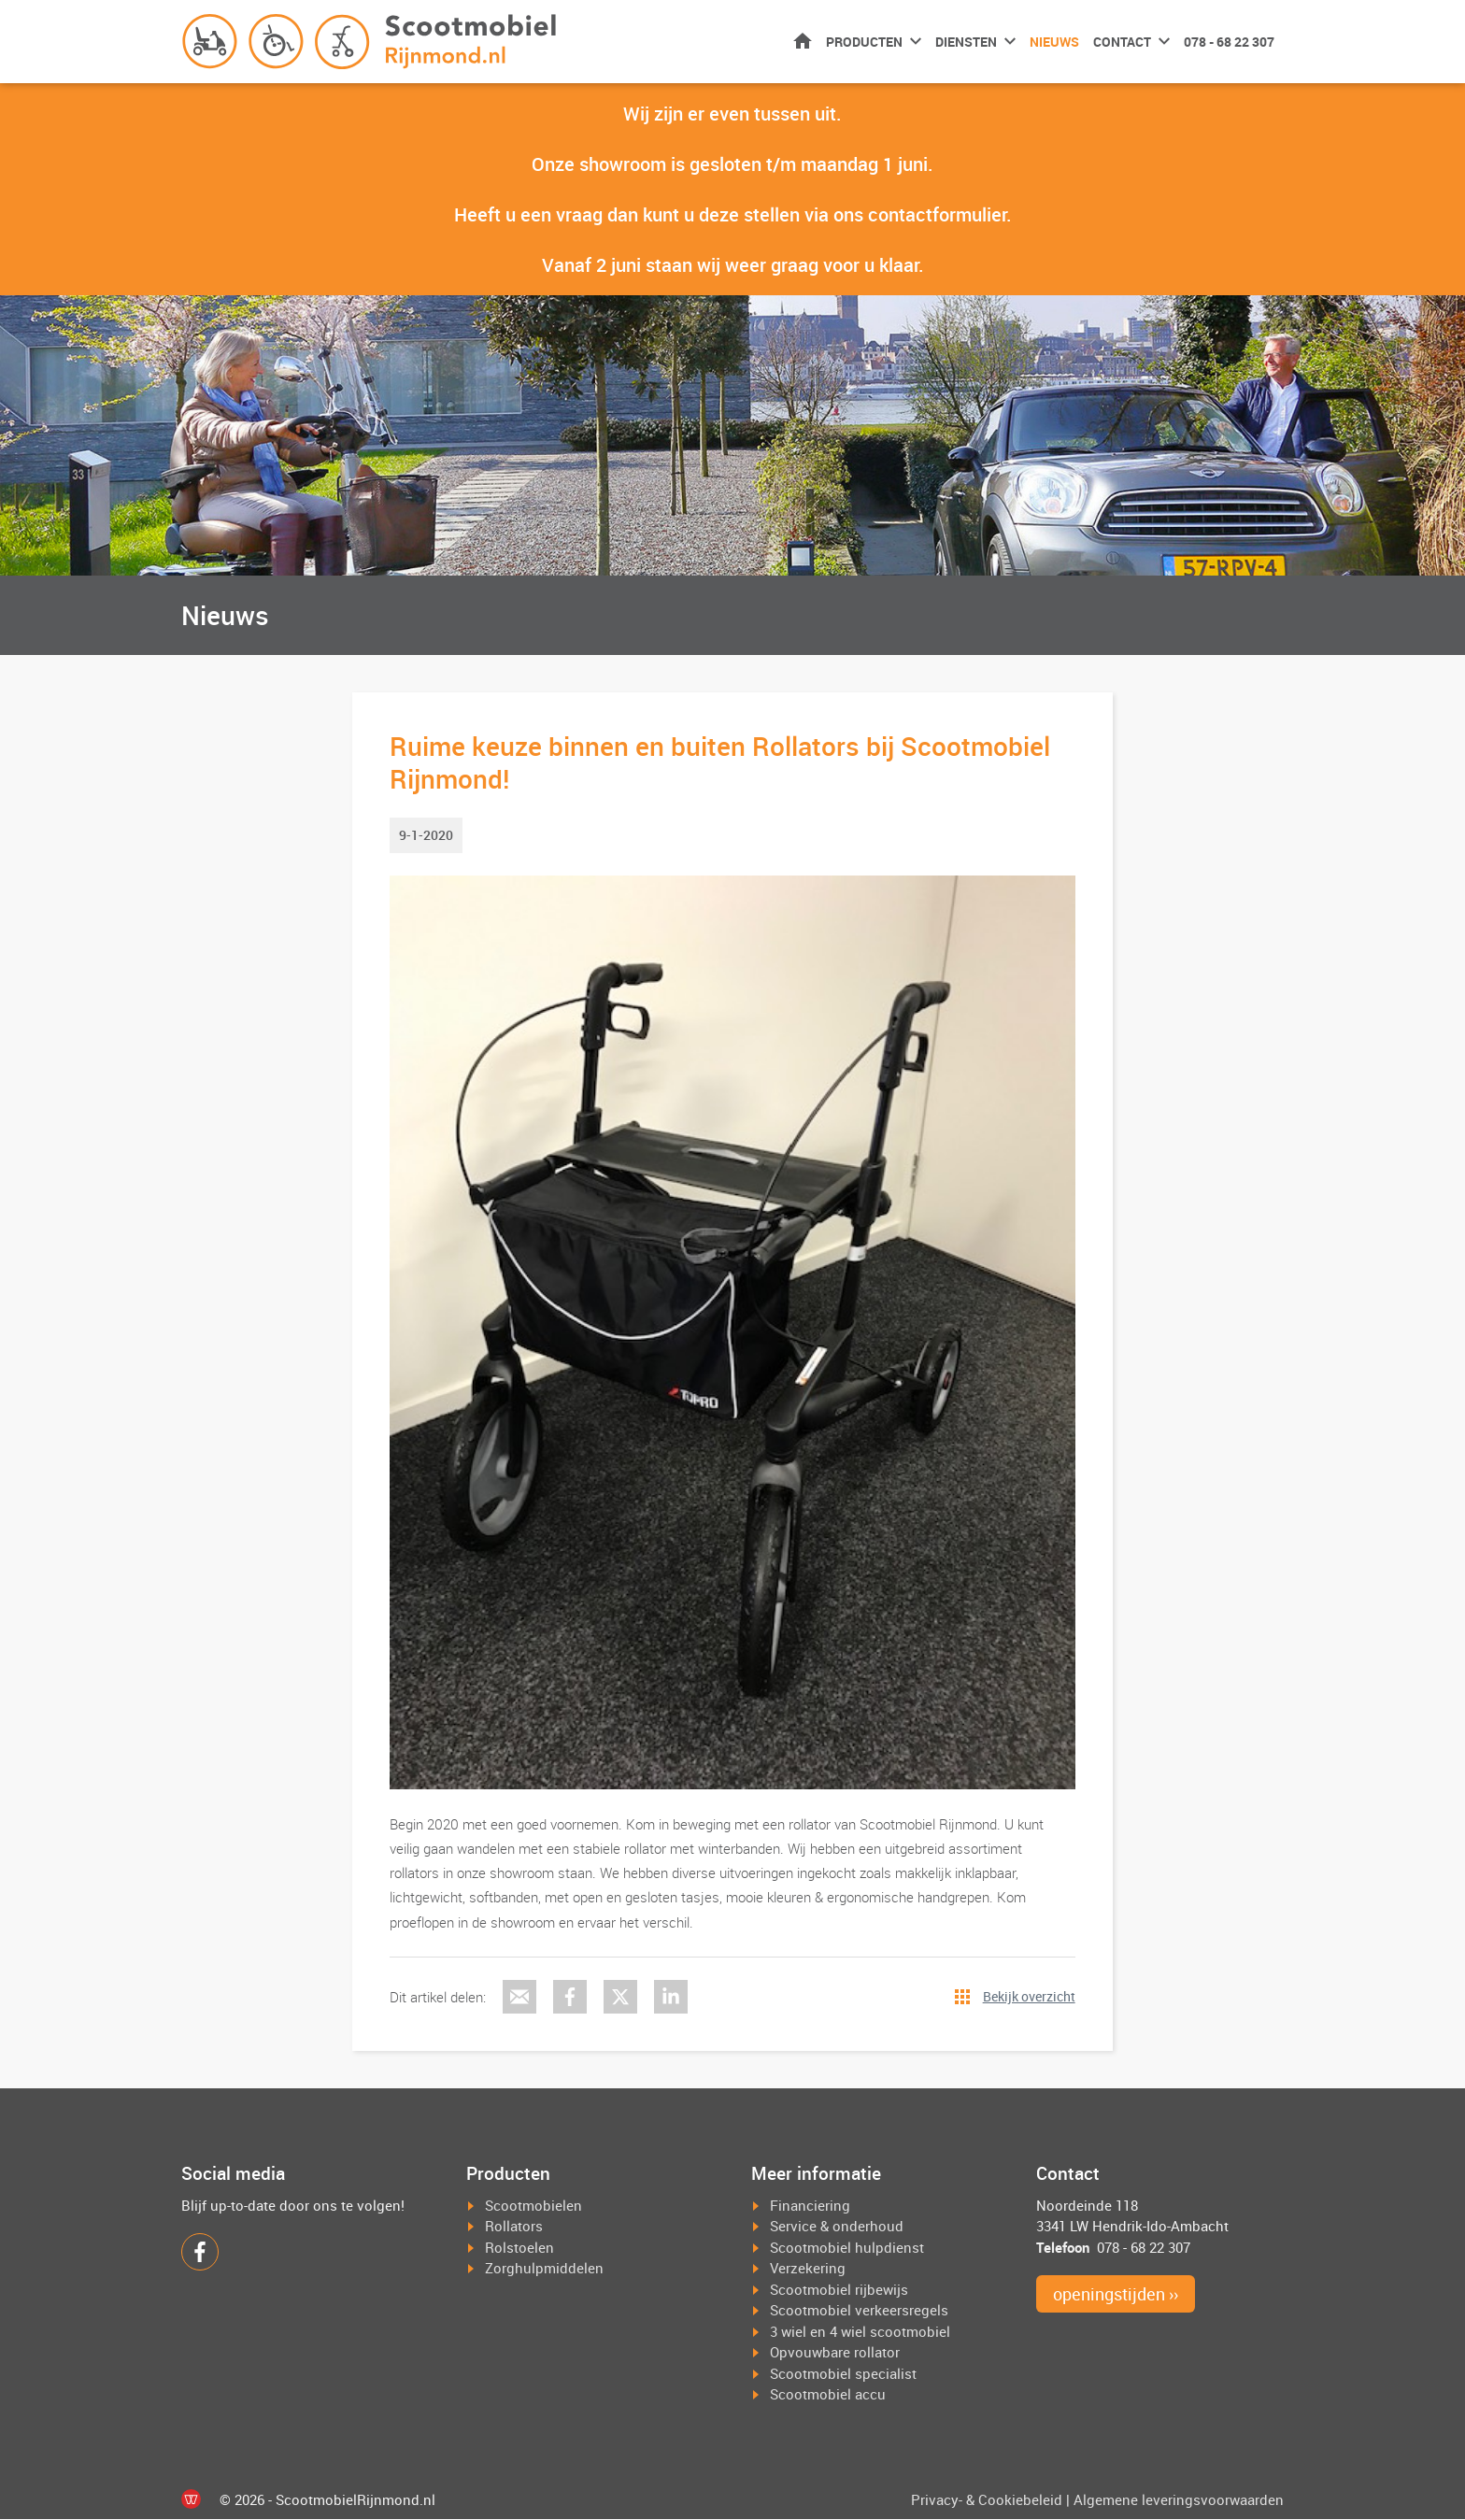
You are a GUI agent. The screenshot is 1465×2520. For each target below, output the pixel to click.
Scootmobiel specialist (843, 2373)
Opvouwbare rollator (835, 2352)
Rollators (514, 2226)
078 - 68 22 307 (1229, 41)
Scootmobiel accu (828, 2394)
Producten (864, 41)
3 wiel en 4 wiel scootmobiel (860, 2331)
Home (802, 41)
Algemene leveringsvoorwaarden (1179, 2499)
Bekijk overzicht (1029, 1997)
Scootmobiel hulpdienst (847, 2247)
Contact (1122, 41)
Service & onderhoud (836, 2226)
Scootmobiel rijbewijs (839, 2289)
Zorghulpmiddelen (544, 2268)
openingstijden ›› (1115, 2295)
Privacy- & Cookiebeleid (986, 2499)
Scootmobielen (533, 2205)
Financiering (810, 2205)
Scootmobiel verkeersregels (859, 2310)
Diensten (966, 41)
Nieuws (1054, 41)
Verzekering (808, 2268)
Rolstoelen (519, 2247)
